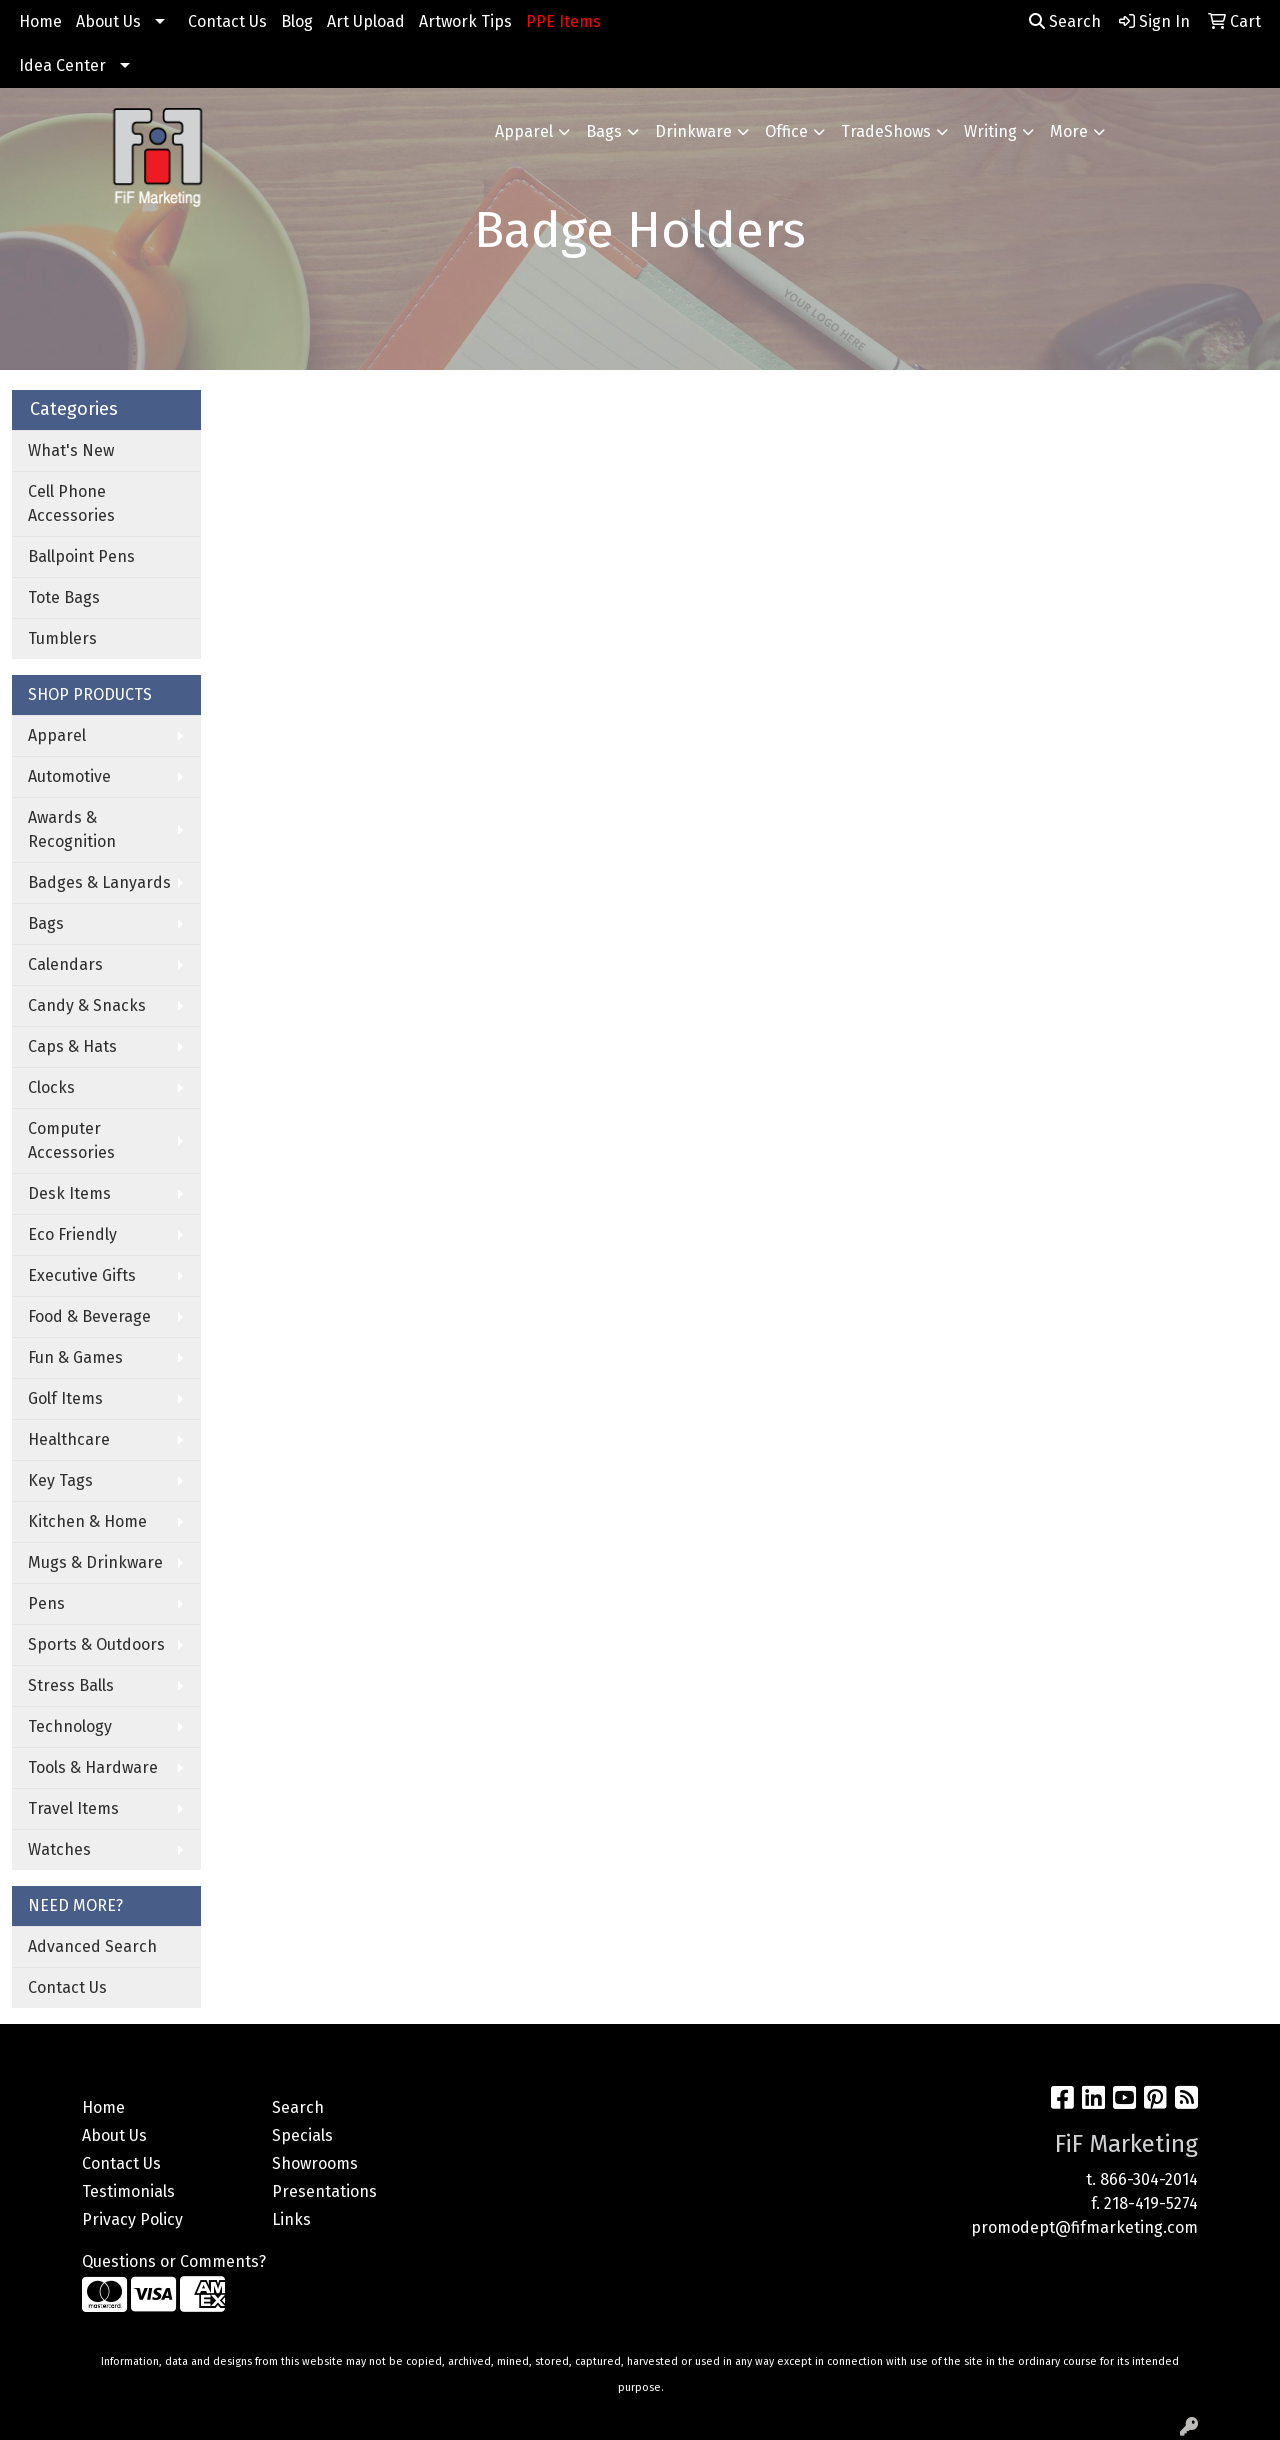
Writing (990, 131)
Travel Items (73, 1808)
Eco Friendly (72, 1234)
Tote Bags (64, 597)
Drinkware (693, 131)
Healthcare (69, 1439)
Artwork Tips (465, 21)
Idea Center (62, 65)
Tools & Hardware (93, 1767)
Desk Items (69, 1193)
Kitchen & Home (87, 1521)
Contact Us (227, 21)
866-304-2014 (1149, 2179)
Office (786, 131)
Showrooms (315, 2163)
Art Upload (366, 21)
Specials (302, 2135)
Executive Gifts (82, 1275)
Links (291, 2219)
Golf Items (65, 1398)
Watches (59, 1849)
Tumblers (62, 638)
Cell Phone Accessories (71, 503)
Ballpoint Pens (81, 556)
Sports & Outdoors (96, 1644)
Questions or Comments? (174, 2261)
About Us (108, 21)
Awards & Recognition (72, 829)
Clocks (51, 1087)
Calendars (65, 964)
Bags (604, 131)
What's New (71, 450)
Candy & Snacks (87, 1005)
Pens (46, 1603)
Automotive (69, 776)
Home (40, 21)
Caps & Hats (72, 1046)
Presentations (324, 2191)
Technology (70, 1726)
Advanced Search (92, 1946)
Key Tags (60, 1480)
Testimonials (128, 2191)
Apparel (524, 131)
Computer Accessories (71, 1140)
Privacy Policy (132, 2219)
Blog (297, 21)
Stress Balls (71, 1685)
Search (1065, 21)
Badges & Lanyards (99, 882)
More (1069, 131)
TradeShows (886, 131)
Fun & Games (75, 1357)
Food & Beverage (89, 1316)
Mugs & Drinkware (95, 1562)
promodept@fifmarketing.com (1084, 2227)
